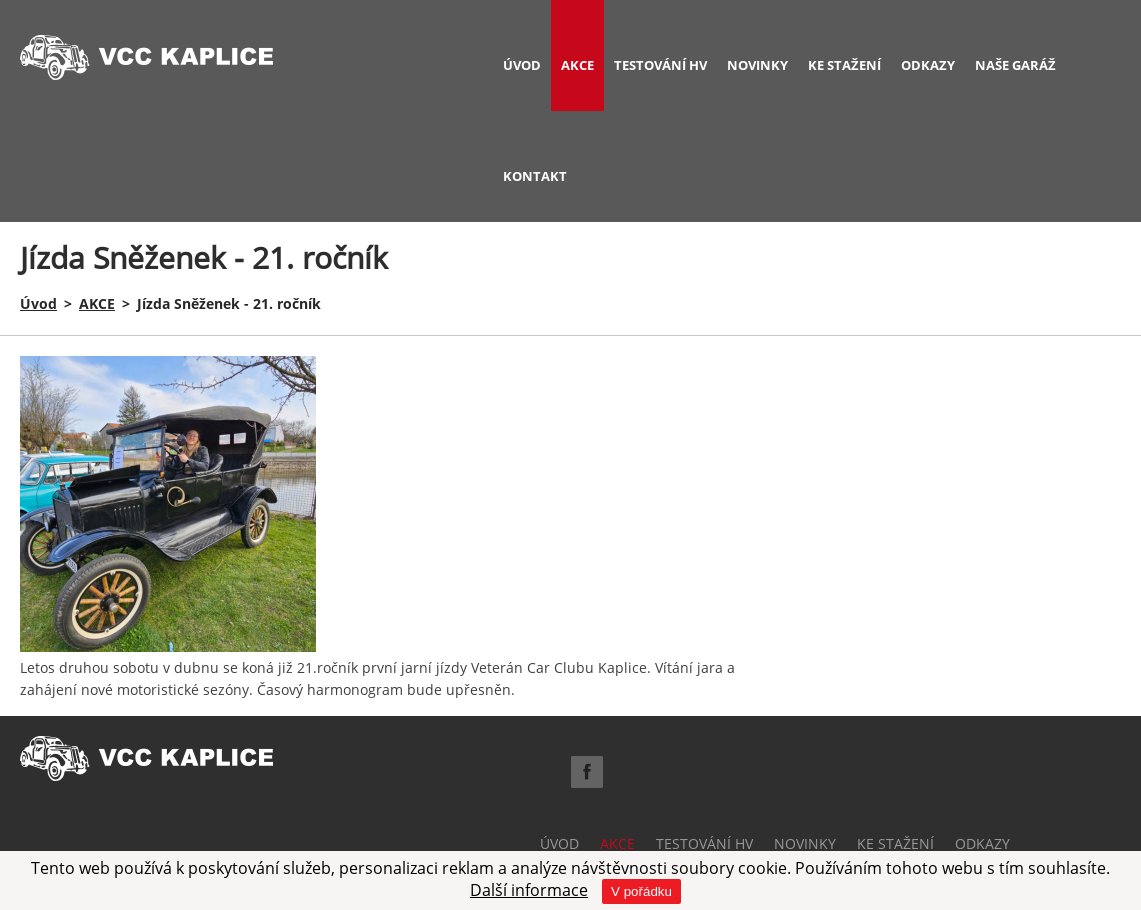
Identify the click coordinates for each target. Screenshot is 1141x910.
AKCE (97, 303)
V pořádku (641, 891)
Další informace (529, 890)
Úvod (38, 303)
